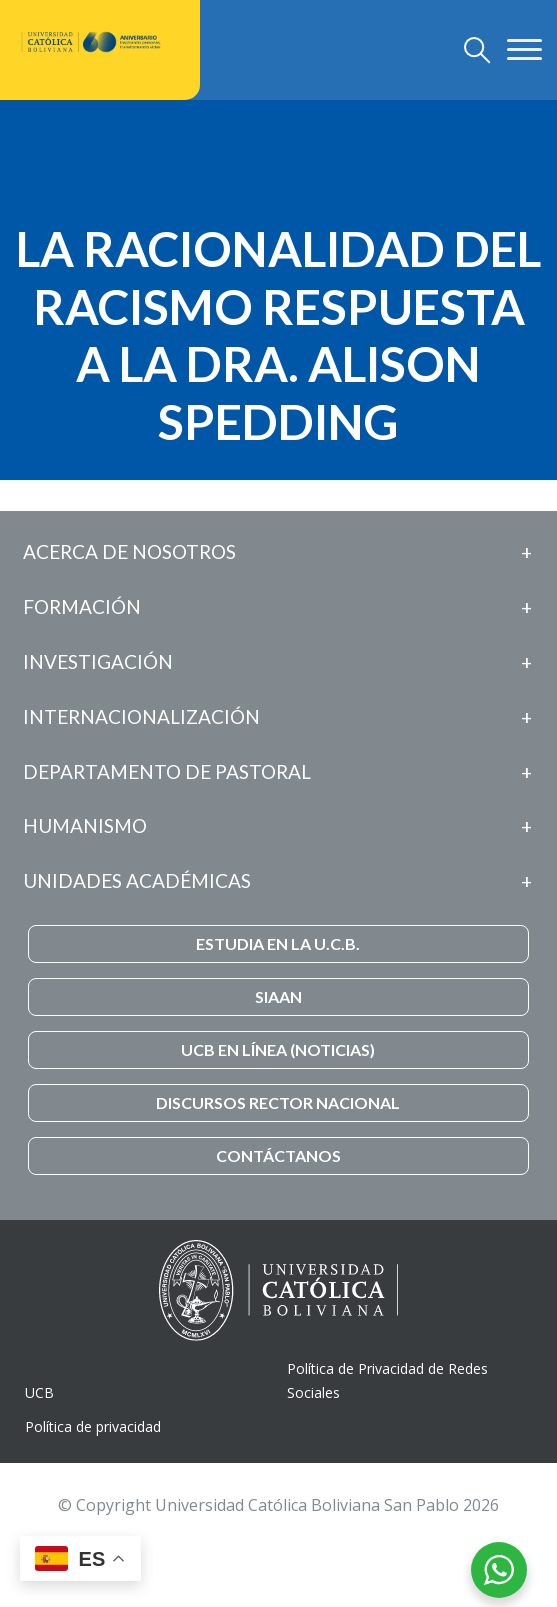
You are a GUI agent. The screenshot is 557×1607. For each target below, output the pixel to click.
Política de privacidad (93, 1426)
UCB (39, 1392)
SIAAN (278, 996)
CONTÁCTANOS (278, 1155)
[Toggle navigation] (477, 50)
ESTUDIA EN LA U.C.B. (278, 943)
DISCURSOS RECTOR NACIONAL (278, 1102)
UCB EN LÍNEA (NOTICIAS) (278, 1049)
